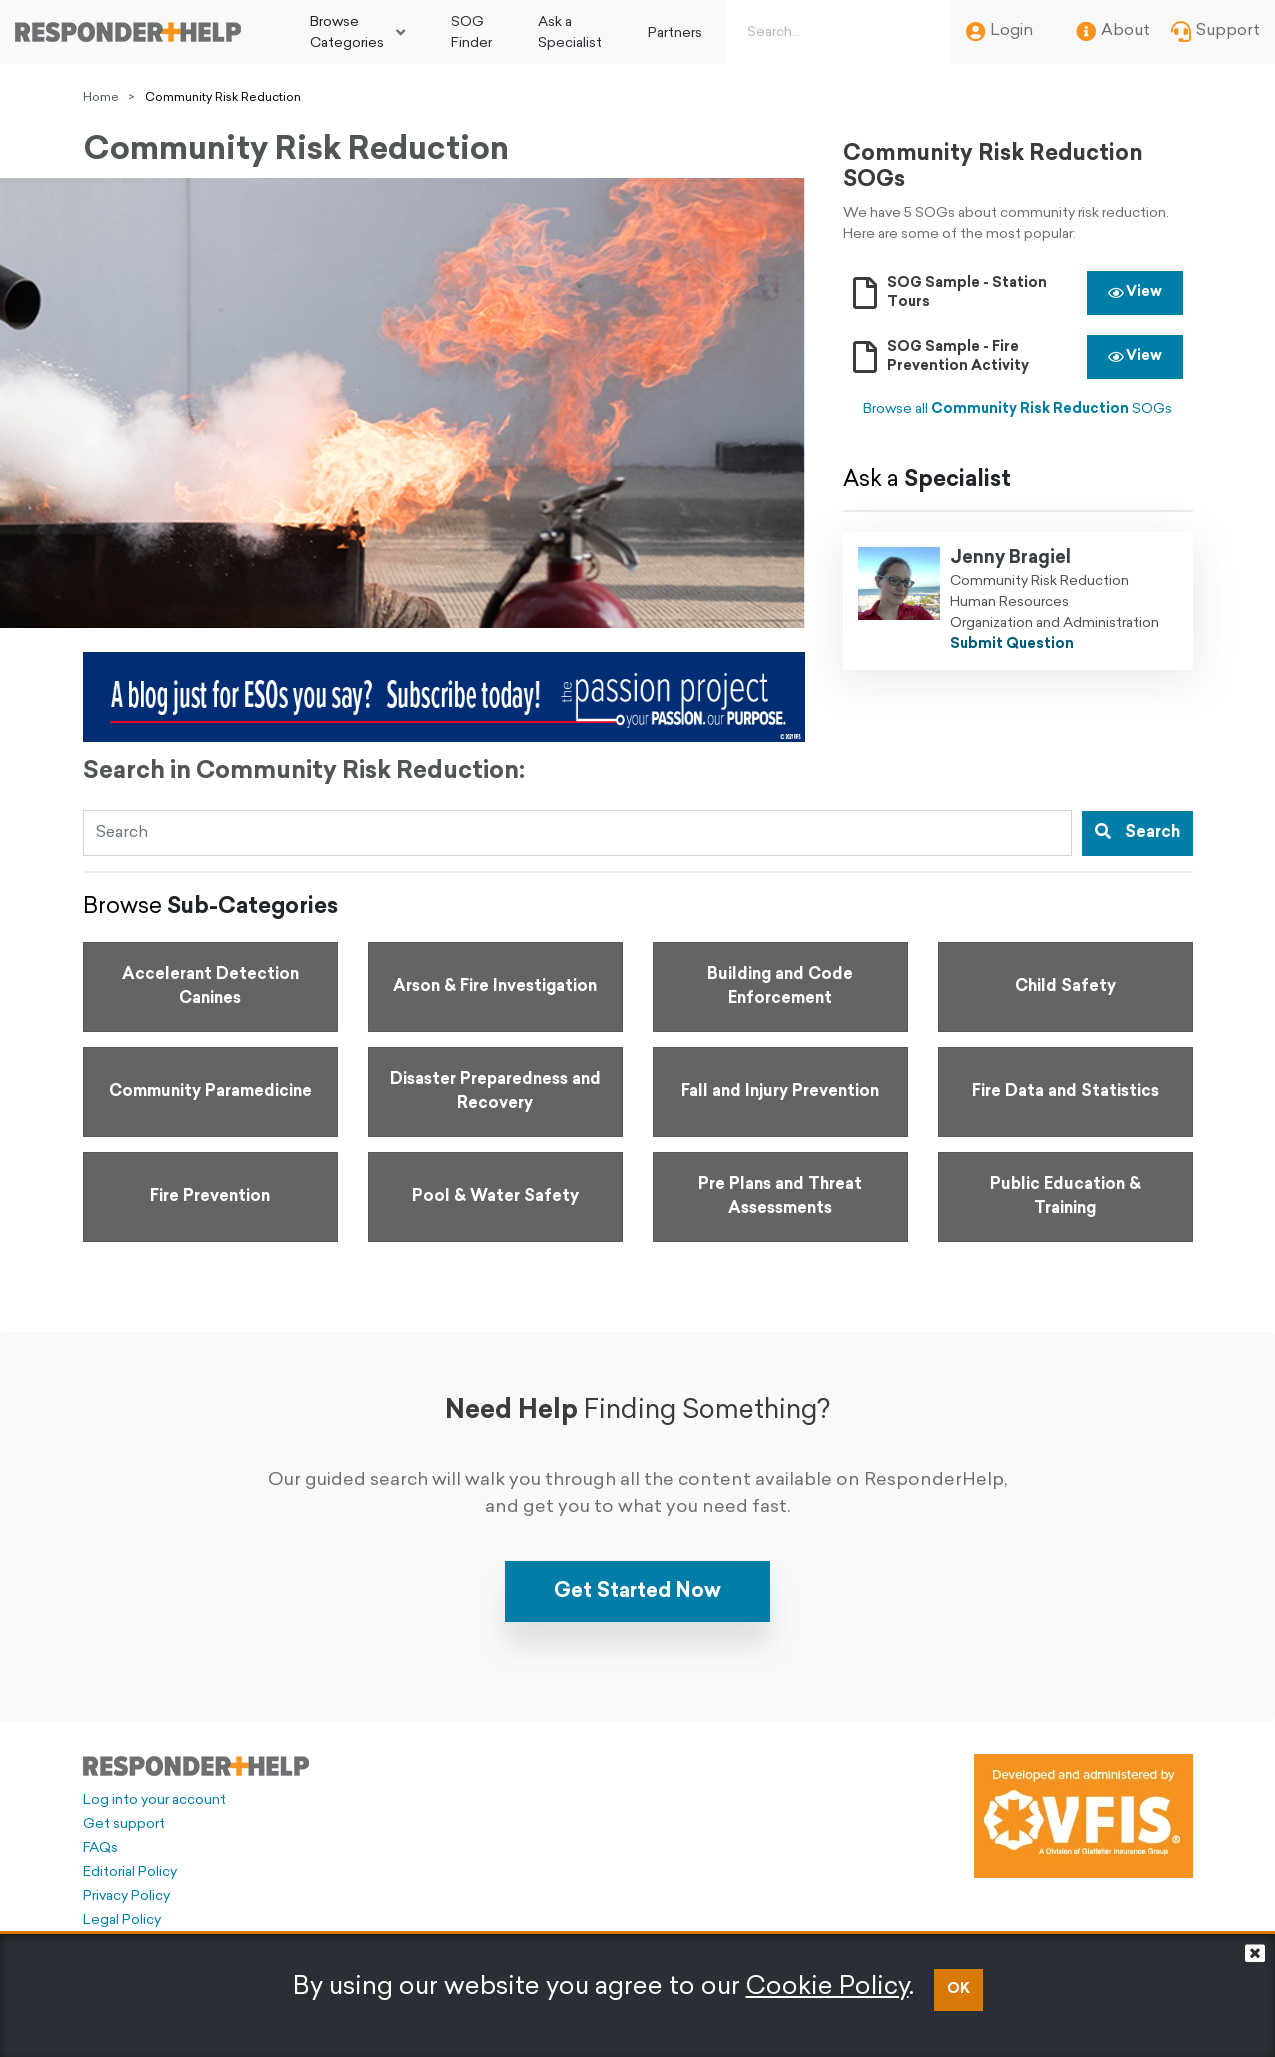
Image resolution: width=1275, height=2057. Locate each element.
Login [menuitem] (999, 32)
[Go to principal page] (128, 32)
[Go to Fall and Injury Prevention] (780, 1092)
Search (1137, 832)
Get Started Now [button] (637, 1592)
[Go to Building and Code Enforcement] (780, 987)
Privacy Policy (126, 1896)
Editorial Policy (130, 1872)
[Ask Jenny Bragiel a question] (899, 601)
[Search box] (834, 32)
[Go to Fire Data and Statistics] (1065, 1092)
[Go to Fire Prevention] (210, 1197)
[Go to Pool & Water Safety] (495, 1197)
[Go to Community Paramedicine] (210, 1092)
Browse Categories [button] (347, 33)
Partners (675, 33)
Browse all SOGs (1017, 409)
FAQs (100, 1848)
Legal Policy (122, 1920)
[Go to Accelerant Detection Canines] (210, 987)
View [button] (1135, 292)
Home (101, 98)
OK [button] (958, 1989)
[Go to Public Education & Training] (1065, 1197)
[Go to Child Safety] (1065, 987)
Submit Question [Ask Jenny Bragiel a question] (1012, 644)
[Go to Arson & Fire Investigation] (495, 987)
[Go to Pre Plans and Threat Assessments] (780, 1197)
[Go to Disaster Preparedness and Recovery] (495, 1092)
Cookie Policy (827, 1987)
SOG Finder (471, 33)
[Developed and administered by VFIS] (1083, 1816)
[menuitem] (357, 32)
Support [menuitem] (1215, 32)
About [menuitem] (1113, 32)
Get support (124, 1824)
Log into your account (154, 1800)
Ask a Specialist (570, 33)
